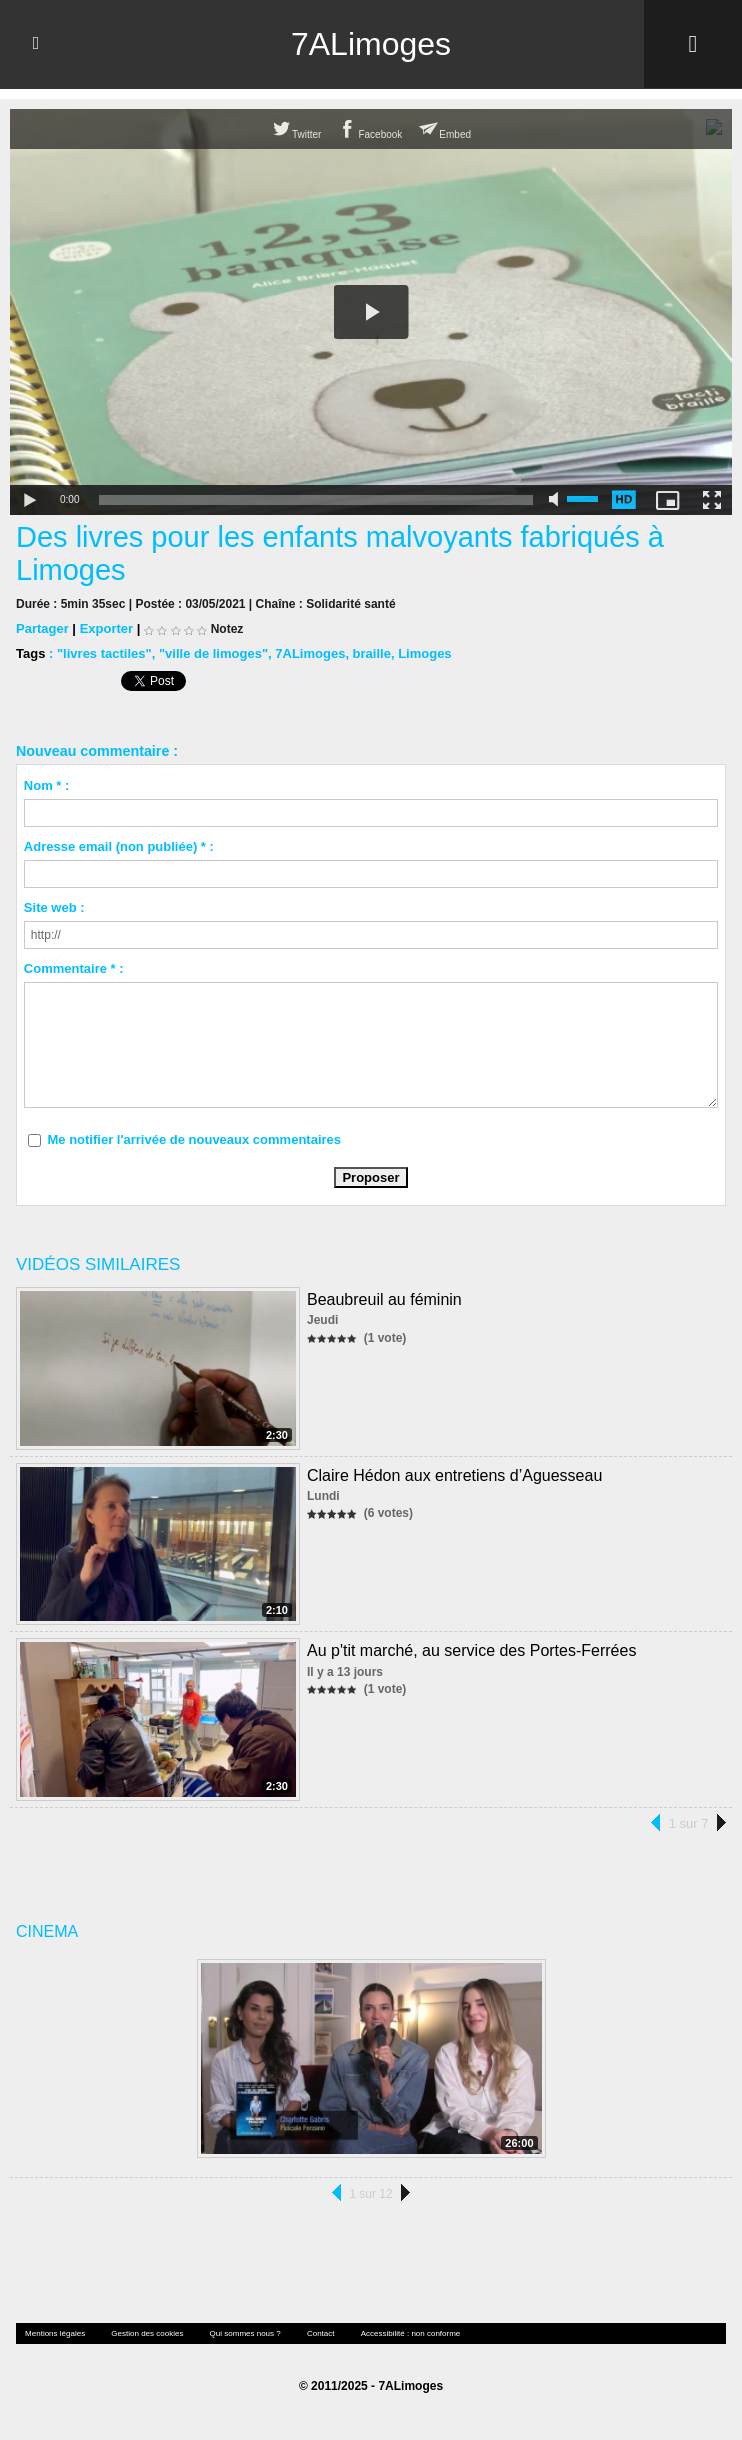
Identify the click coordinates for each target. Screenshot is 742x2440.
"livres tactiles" (104, 652)
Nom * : (47, 784)
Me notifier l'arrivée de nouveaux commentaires (194, 1138)
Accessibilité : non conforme (411, 2332)
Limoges (424, 652)
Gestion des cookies (147, 2332)
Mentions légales (55, 2332)
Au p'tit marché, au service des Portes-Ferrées (471, 1649)
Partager (42, 627)
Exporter (106, 627)
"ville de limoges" (213, 652)
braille (372, 652)
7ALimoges (371, 44)
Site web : (54, 906)
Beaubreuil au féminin (384, 1298)
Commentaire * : (74, 967)
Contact (321, 2332)
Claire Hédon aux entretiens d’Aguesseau (454, 1474)
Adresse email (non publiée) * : (119, 845)
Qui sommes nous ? (245, 2332)
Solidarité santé (350, 603)
